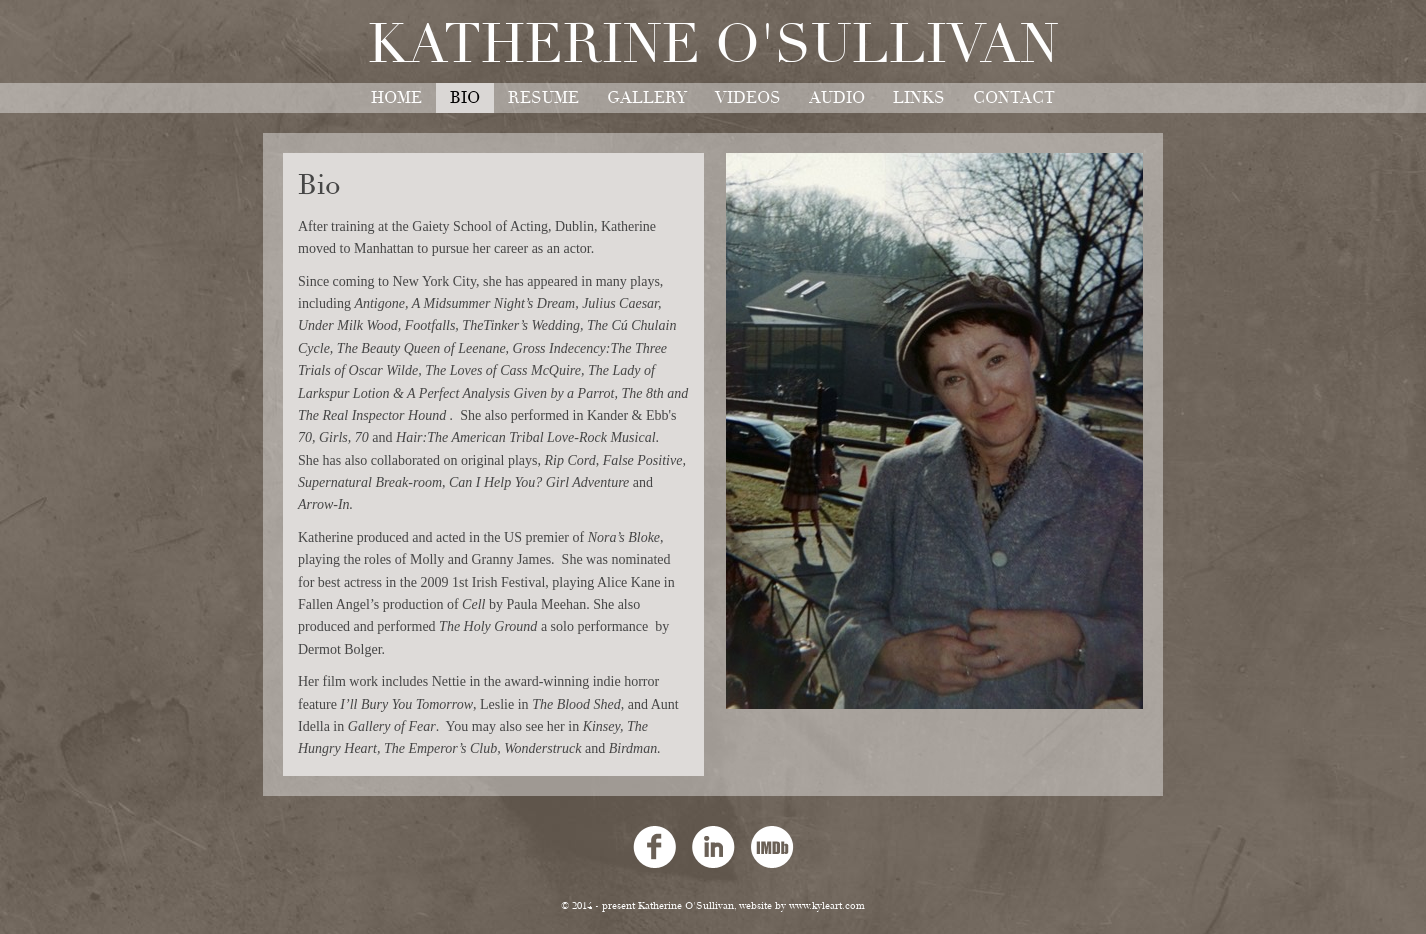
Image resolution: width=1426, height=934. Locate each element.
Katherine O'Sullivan (713, 45)
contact (1014, 98)
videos (748, 98)
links (919, 98)
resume (543, 98)
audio (837, 98)
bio (465, 98)
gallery (647, 98)
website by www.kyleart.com (802, 906)
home (396, 98)
